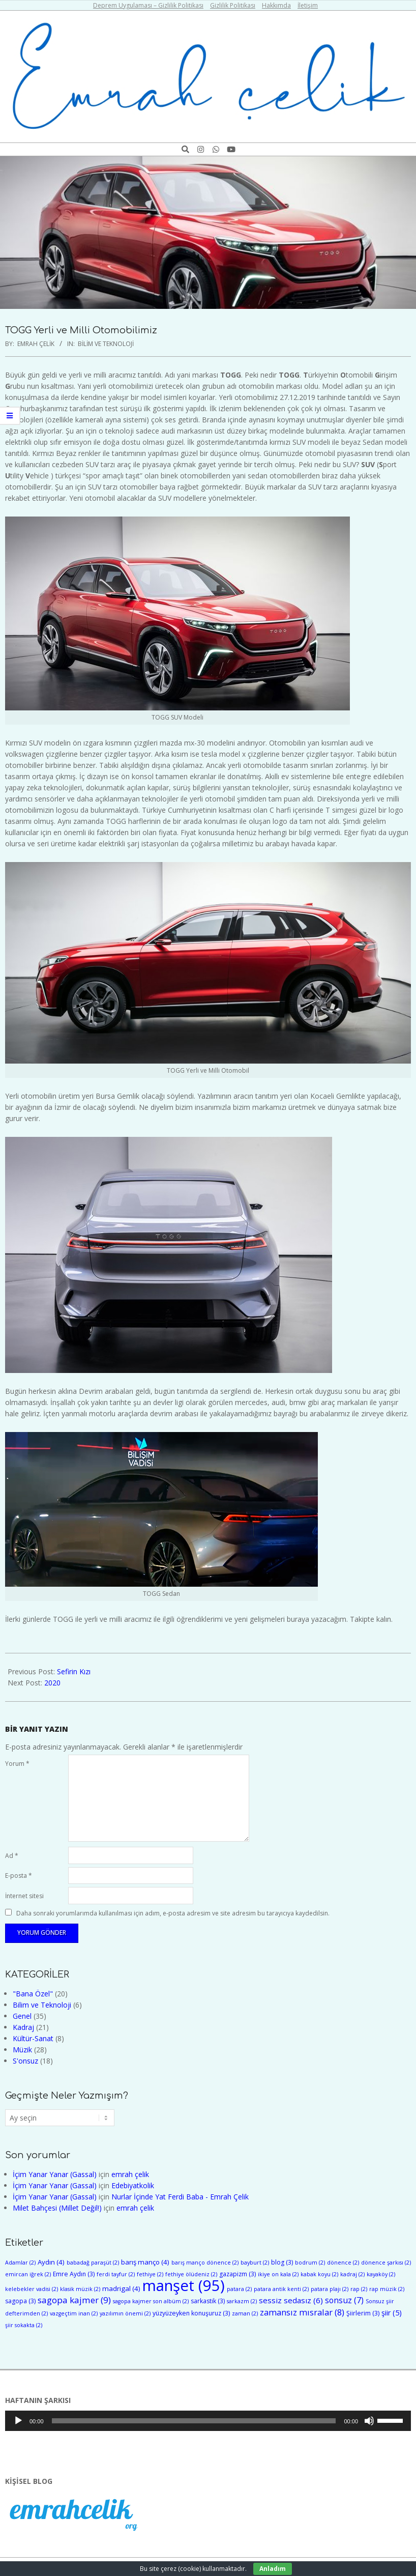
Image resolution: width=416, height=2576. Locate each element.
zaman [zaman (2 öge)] (245, 2313)
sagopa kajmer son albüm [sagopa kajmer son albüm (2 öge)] (151, 2301)
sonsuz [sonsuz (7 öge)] (344, 2300)
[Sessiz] (369, 2421)
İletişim (308, 5)
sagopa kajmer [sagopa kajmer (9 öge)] (74, 2300)
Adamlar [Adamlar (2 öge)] (20, 2262)
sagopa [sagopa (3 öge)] (20, 2301)
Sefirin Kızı (74, 1671)
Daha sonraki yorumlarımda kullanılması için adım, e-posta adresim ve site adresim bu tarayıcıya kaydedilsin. (173, 1912)
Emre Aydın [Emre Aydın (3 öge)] (74, 2274)
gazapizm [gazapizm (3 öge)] (237, 2274)
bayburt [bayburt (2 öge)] (255, 2262)
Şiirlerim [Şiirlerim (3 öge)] (362, 2313)
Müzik (22, 2049)
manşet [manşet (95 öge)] (183, 2285)
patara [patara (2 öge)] (239, 2289)
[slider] (194, 2420)
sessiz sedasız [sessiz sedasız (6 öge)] (291, 2300)
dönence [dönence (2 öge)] (343, 2262)
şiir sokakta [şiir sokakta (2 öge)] (23, 2325)
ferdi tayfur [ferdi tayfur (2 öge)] (116, 2274)
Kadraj (23, 2027)
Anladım (272, 2568)
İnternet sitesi (24, 1896)
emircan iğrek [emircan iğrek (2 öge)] (28, 2274)
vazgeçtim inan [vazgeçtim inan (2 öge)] (74, 2313)
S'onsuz (25, 2061)
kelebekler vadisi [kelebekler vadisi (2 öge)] (31, 2289)
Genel (22, 2016)
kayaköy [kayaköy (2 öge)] (381, 2274)
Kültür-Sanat (33, 2038)
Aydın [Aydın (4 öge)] (51, 2262)
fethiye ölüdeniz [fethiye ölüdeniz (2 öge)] (191, 2274)
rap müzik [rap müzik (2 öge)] (386, 2289)
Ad (11, 1855)
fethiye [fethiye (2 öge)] (150, 2274)
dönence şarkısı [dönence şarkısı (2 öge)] (386, 2262)
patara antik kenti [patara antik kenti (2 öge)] (281, 2289)
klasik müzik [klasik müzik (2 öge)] (80, 2289)
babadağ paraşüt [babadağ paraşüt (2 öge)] (93, 2262)
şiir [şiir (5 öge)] (391, 2312)
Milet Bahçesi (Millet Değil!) (57, 2208)
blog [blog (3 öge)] (282, 2262)
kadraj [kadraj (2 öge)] (352, 2274)
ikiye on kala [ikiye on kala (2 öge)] (278, 2274)
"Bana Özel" (33, 1993)
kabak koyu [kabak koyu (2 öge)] (319, 2274)
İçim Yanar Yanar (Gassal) (55, 2174)
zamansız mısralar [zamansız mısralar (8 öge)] (302, 2312)
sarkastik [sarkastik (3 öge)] (208, 2301)
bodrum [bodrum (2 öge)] (310, 2262)
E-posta (18, 1875)
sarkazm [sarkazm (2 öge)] (242, 2301)
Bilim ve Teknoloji (106, 343)
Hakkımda (276, 5)
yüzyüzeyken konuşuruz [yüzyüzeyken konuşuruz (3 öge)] (191, 2313)
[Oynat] (18, 2421)
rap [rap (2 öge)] (358, 2289)
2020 (52, 1682)
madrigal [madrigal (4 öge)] (121, 2288)
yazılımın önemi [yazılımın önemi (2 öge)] (125, 2313)
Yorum (17, 1763)
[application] (208, 2421)
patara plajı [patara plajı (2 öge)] (329, 2289)
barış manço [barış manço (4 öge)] (145, 2262)
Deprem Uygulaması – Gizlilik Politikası (148, 5)
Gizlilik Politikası (232, 5)
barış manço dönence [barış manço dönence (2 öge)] (205, 2262)
